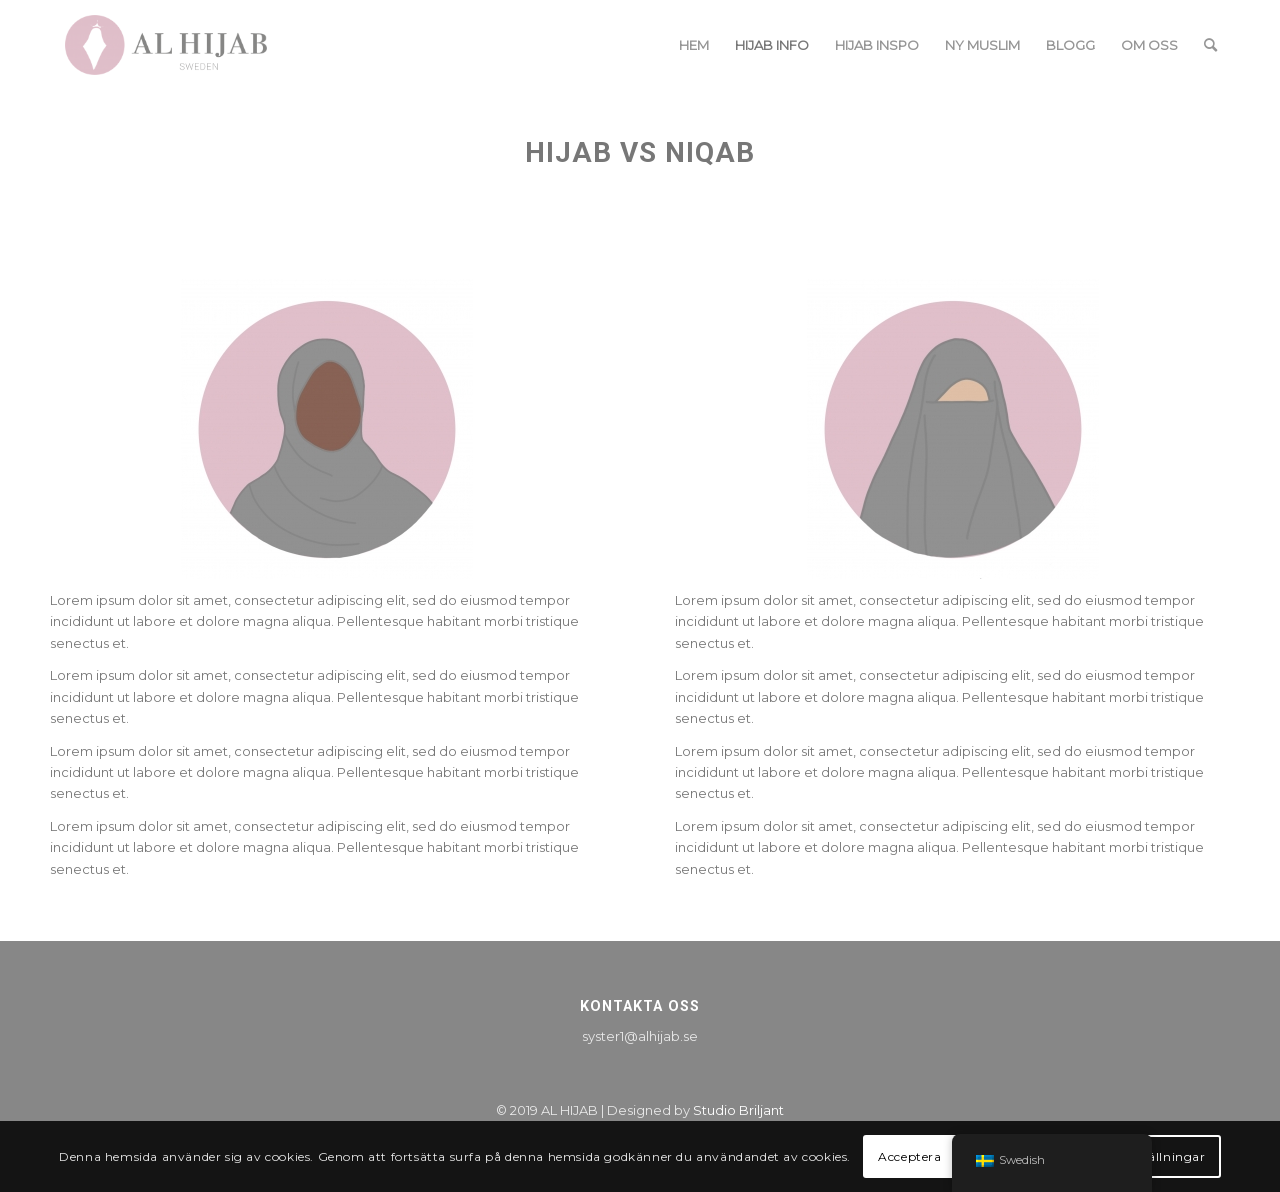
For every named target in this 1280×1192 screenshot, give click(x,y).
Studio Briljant (738, 1110)
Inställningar (1165, 1156)
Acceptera (909, 1156)
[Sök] (1210, 45)
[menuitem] (694, 45)
